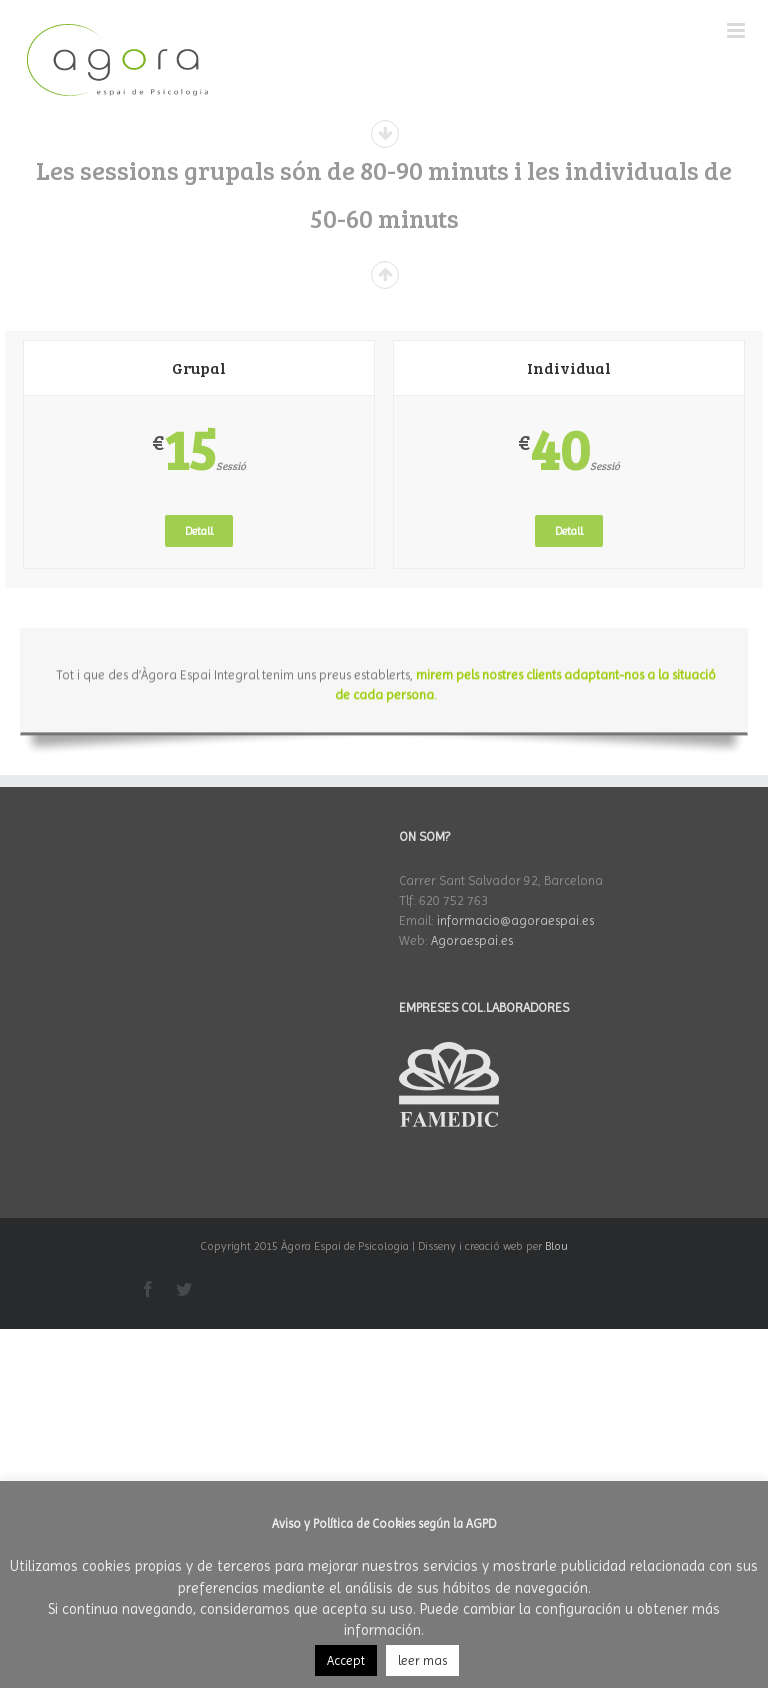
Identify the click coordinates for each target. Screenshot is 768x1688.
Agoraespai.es (472, 940)
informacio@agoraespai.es (515, 920)
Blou (556, 1246)
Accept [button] (346, 1660)
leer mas (422, 1660)
